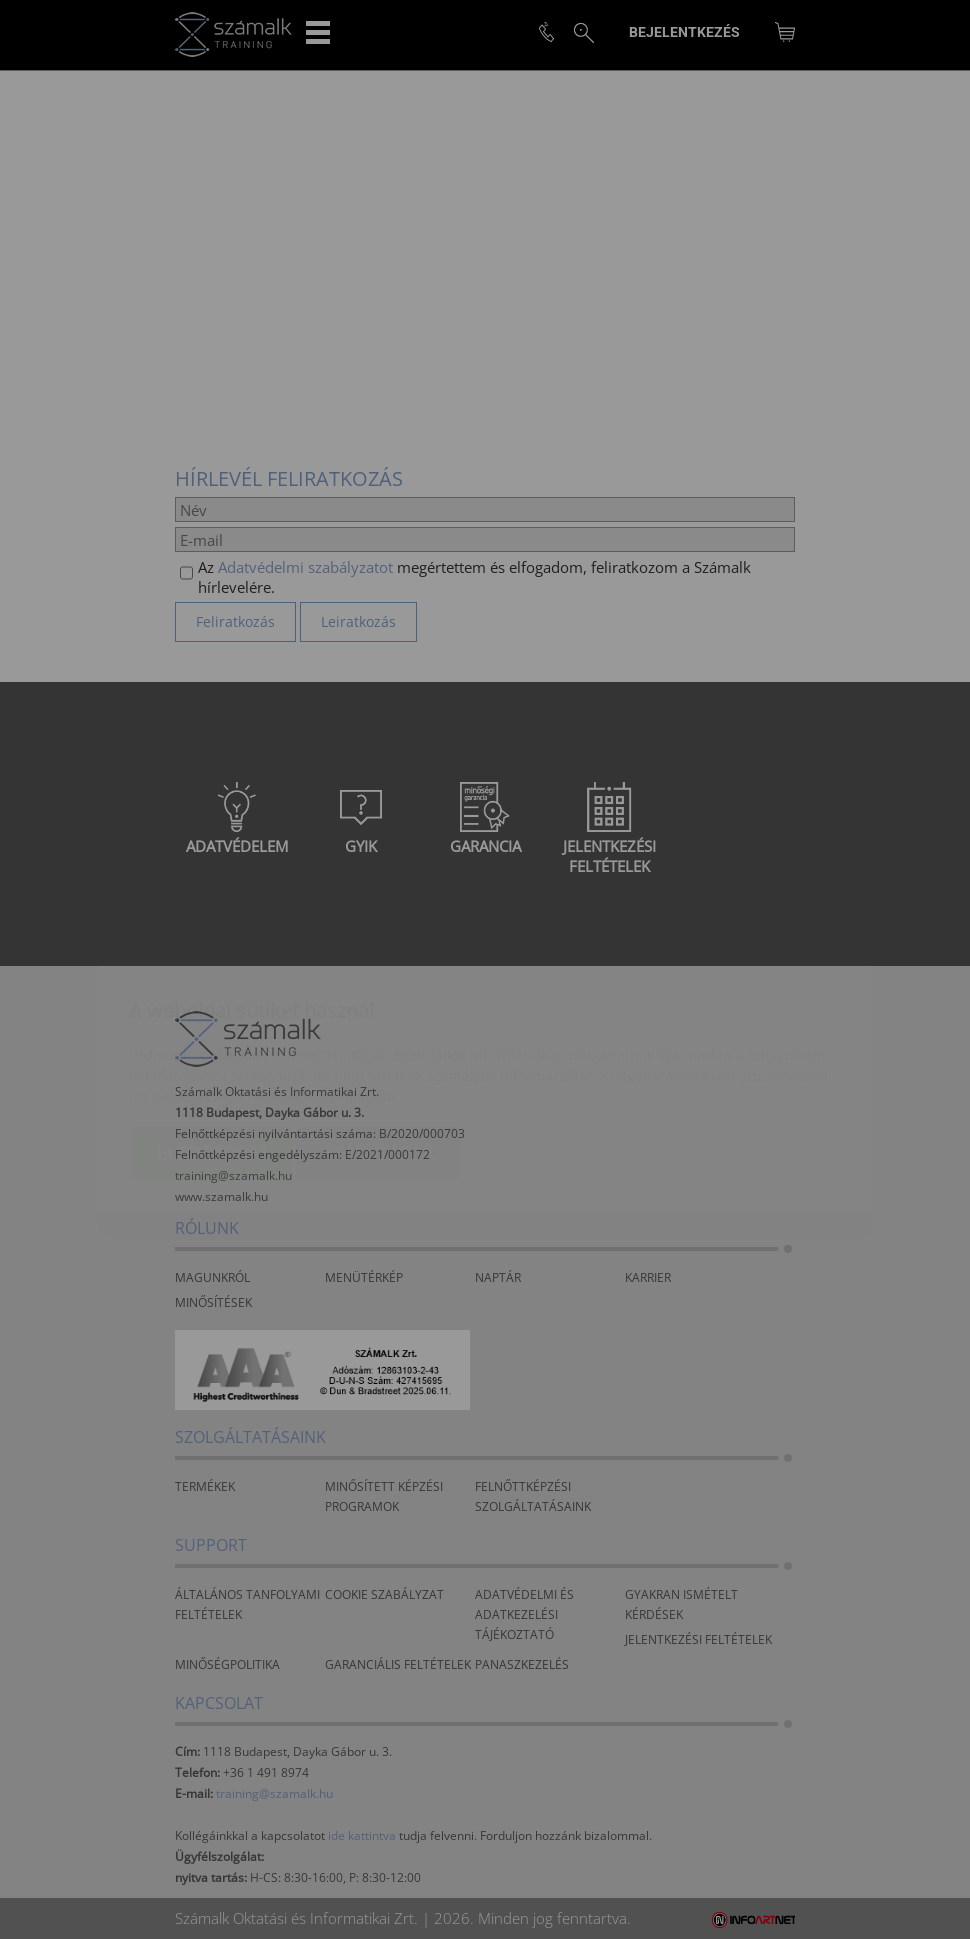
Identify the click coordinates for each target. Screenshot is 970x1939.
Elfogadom (211, 1035)
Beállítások (378, 1035)
